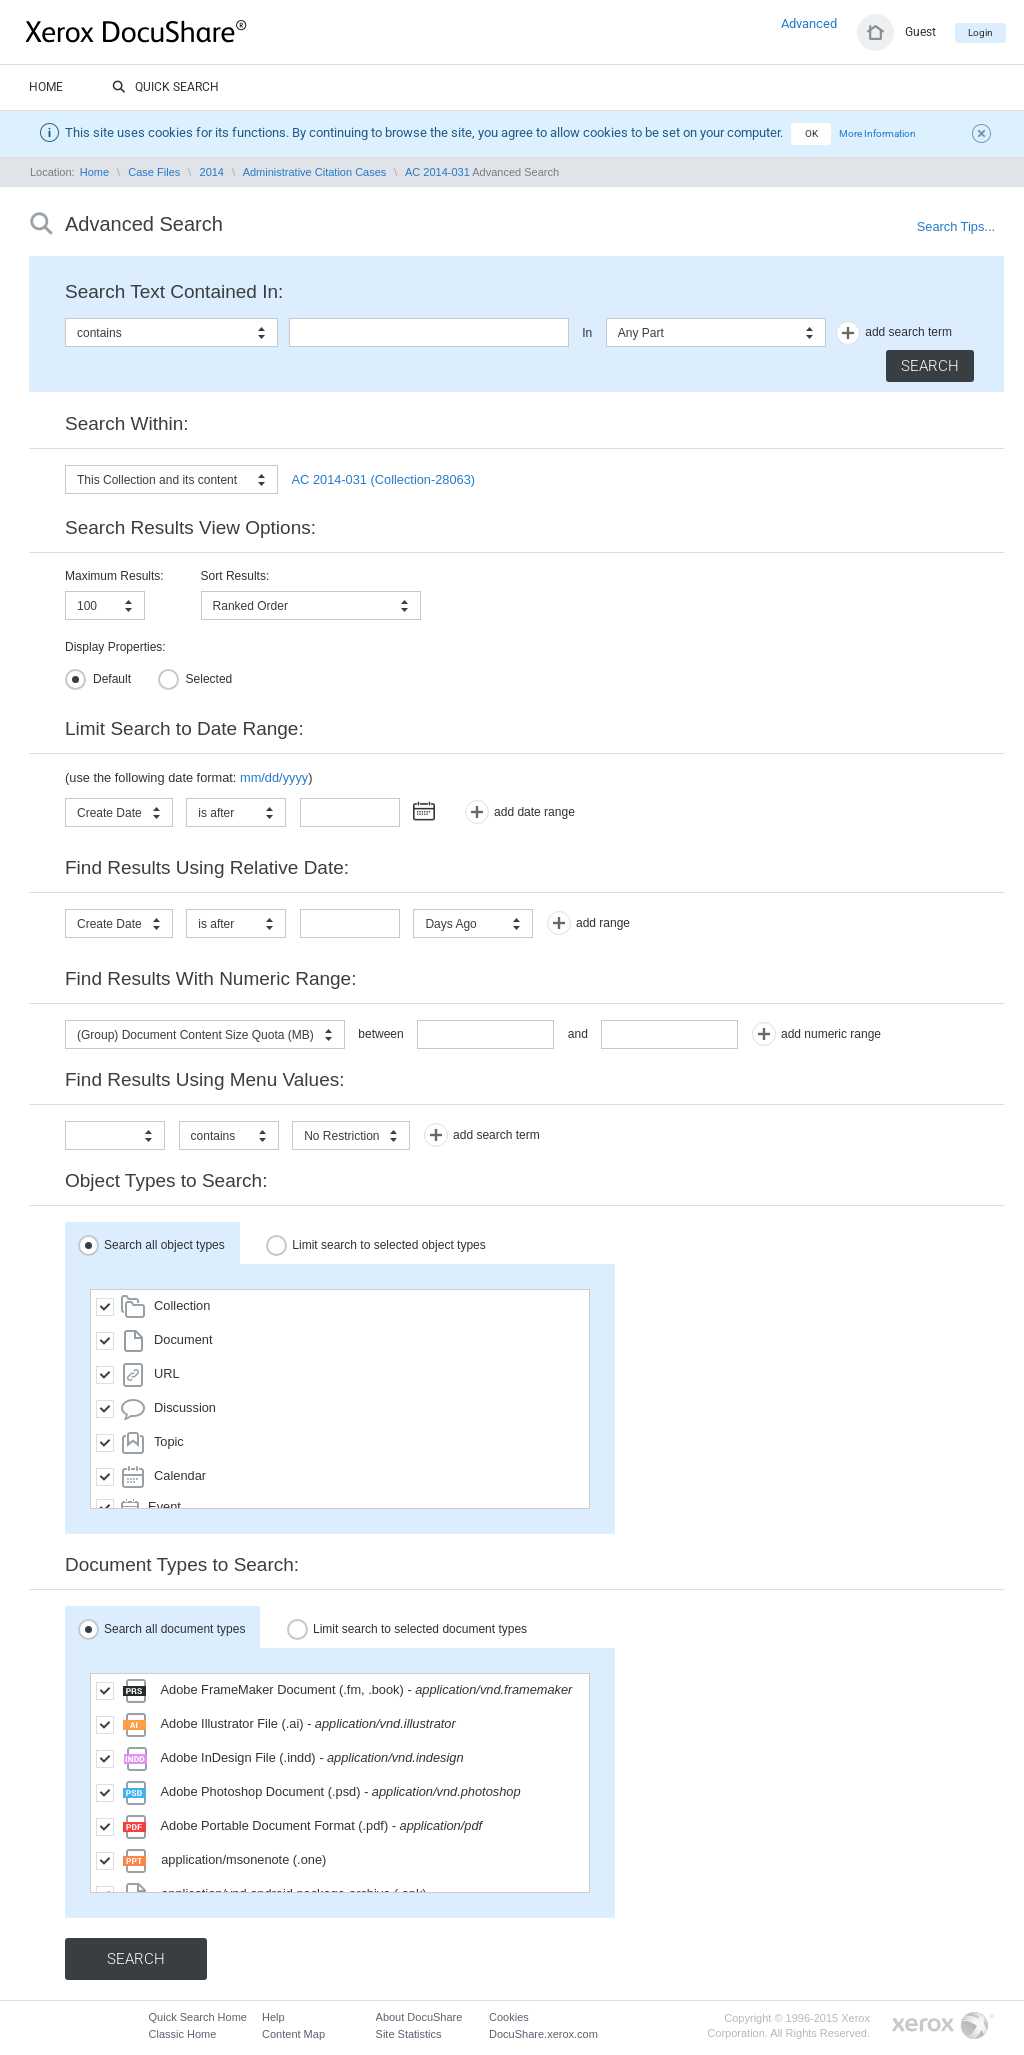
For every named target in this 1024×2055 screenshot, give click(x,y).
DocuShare (184, 31)
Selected (195, 679)
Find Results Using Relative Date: (207, 867)
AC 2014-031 (437, 172)
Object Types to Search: (166, 1180)
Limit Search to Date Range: (184, 728)
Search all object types (151, 1245)
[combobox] (171, 332)
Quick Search (165, 88)
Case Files (154, 172)
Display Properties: (115, 647)
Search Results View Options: (190, 527)
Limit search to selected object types (375, 1245)
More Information (877, 133)
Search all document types (161, 1629)
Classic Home (183, 2034)
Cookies (509, 2017)
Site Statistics (409, 2034)
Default (98, 679)
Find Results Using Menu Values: (205, 1079)
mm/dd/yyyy (274, 777)
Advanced (809, 23)
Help (273, 2017)
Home (46, 87)
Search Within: (127, 423)
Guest (920, 32)
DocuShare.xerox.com (543, 2034)
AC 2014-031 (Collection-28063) (384, 479)
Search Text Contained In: (174, 291)
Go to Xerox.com (943, 2026)
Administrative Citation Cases (315, 172)
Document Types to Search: (182, 1564)
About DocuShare (419, 2017)
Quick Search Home (198, 2017)
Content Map (293, 2034)
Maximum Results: (114, 576)
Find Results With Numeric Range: (210, 978)
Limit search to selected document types (407, 1629)
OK (811, 133)
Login (980, 32)
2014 (212, 172)
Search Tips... (956, 226)
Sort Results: (235, 576)
